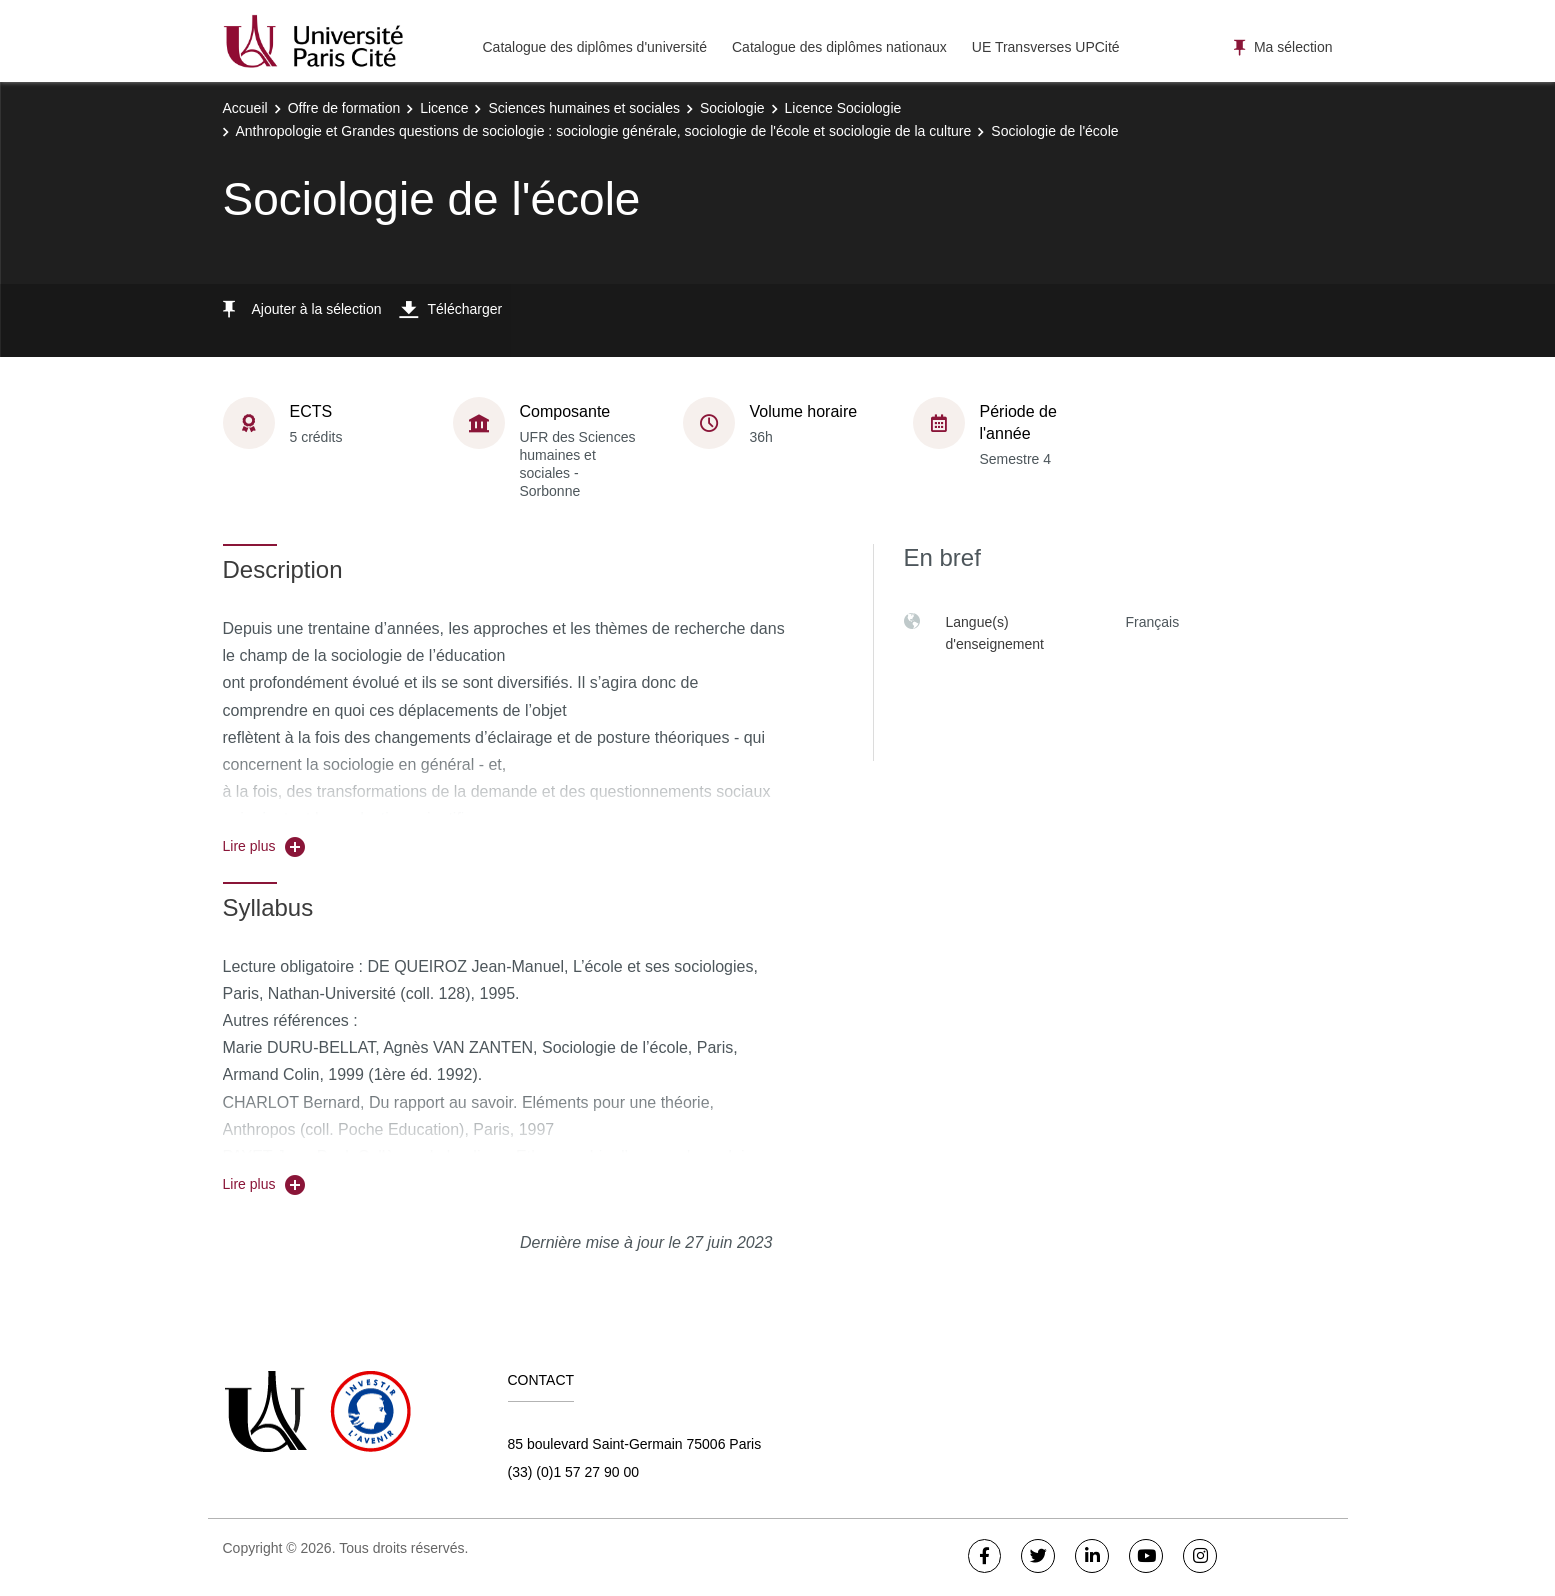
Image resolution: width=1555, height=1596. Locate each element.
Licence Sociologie (843, 108)
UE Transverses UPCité (1046, 47)
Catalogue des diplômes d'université (595, 47)
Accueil (245, 108)
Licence (444, 108)
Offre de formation (344, 108)
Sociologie (732, 108)
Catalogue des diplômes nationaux (839, 47)
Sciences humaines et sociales (583, 108)
